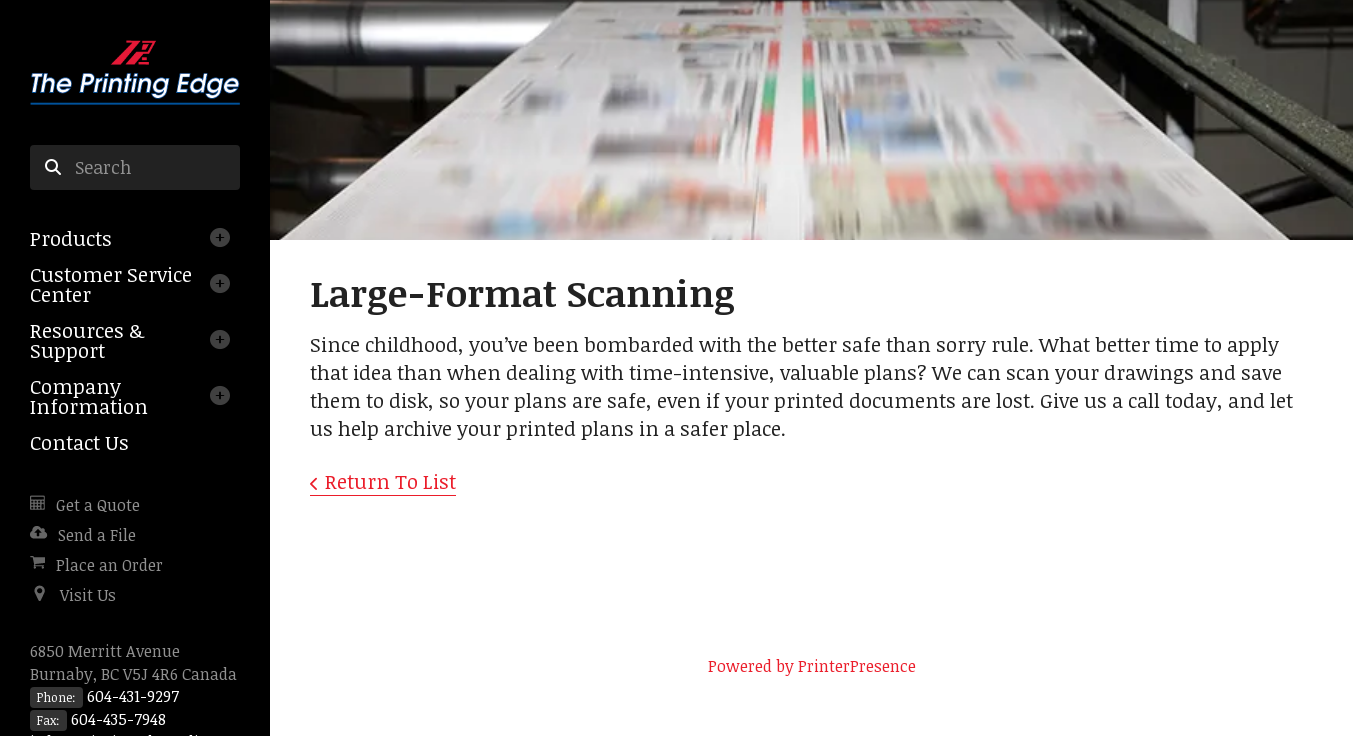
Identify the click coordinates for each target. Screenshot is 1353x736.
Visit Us (88, 595)
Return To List (390, 481)
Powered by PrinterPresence (812, 666)
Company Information (89, 396)
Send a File (97, 535)
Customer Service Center (111, 284)
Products (71, 238)
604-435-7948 (118, 719)
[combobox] (135, 168)
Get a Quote (98, 505)
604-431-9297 (133, 696)
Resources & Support (87, 340)
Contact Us (79, 442)
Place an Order (109, 565)
